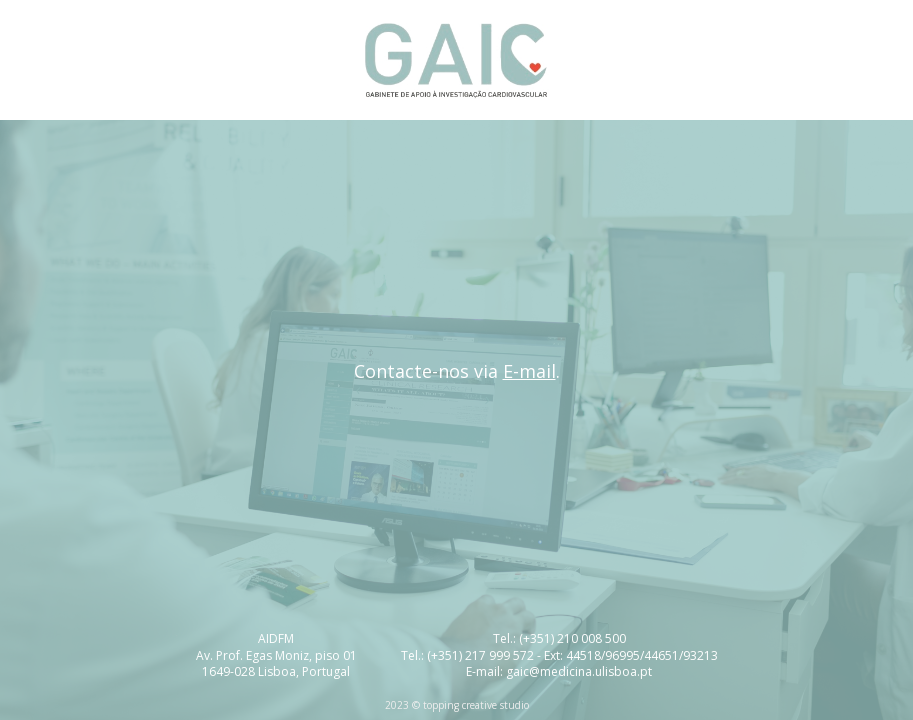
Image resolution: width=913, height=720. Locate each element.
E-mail (529, 371)
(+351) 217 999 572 (480, 655)
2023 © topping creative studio (457, 705)
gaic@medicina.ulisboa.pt (579, 671)
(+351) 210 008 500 (572, 638)
